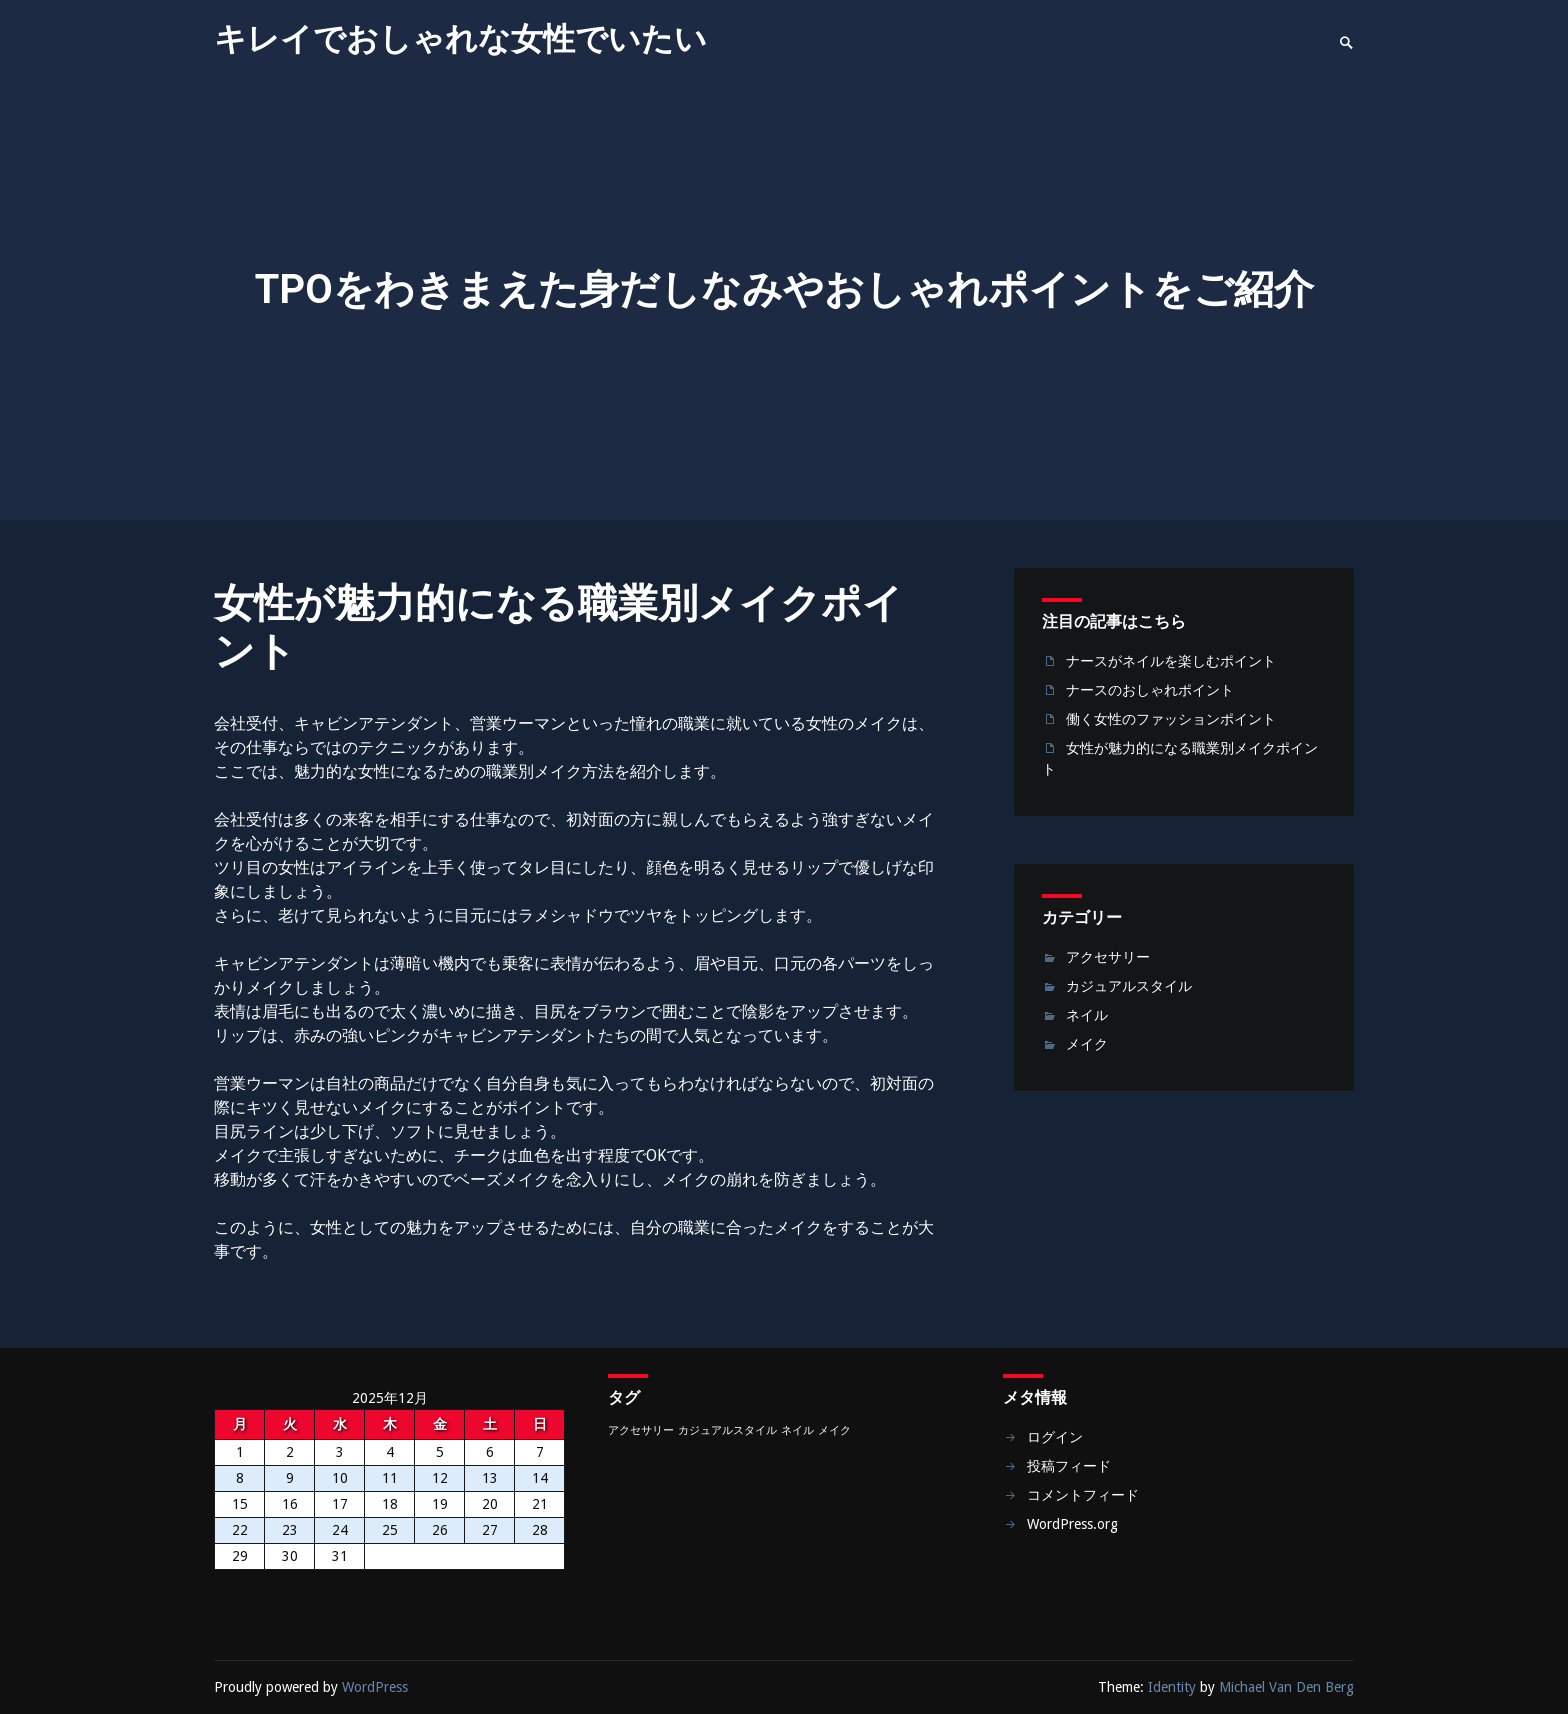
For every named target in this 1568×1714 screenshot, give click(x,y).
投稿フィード (1069, 1466)
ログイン (1055, 1437)
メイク (1087, 1044)
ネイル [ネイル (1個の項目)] (797, 1430)
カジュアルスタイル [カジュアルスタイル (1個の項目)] (727, 1430)
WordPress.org (1072, 1524)
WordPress (375, 1687)
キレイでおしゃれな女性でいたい (460, 39)
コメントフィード (1083, 1495)
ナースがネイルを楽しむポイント (1171, 661)
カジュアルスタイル (1129, 986)
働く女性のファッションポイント (1171, 719)
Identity (1172, 1687)
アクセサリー (1108, 957)
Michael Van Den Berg (1286, 1687)
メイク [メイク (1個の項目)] (834, 1430)
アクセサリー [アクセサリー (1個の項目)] (641, 1430)
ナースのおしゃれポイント (1150, 690)
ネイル (1087, 1015)
